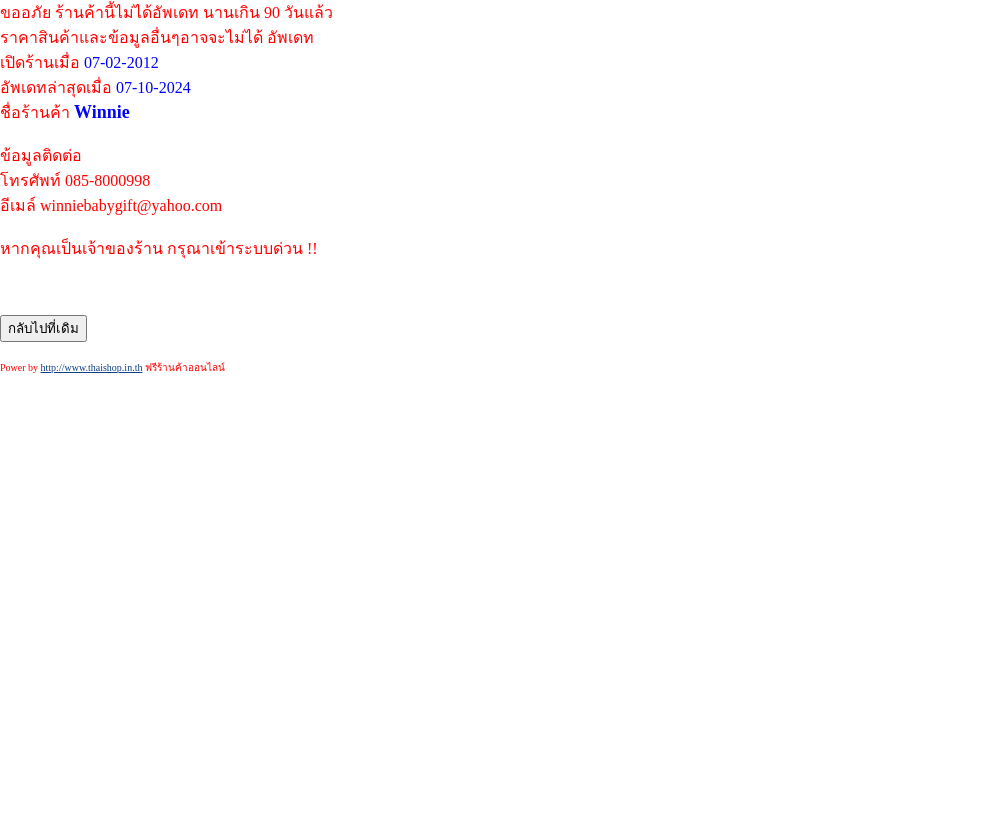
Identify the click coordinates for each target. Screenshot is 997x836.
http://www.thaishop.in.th (92, 367)
